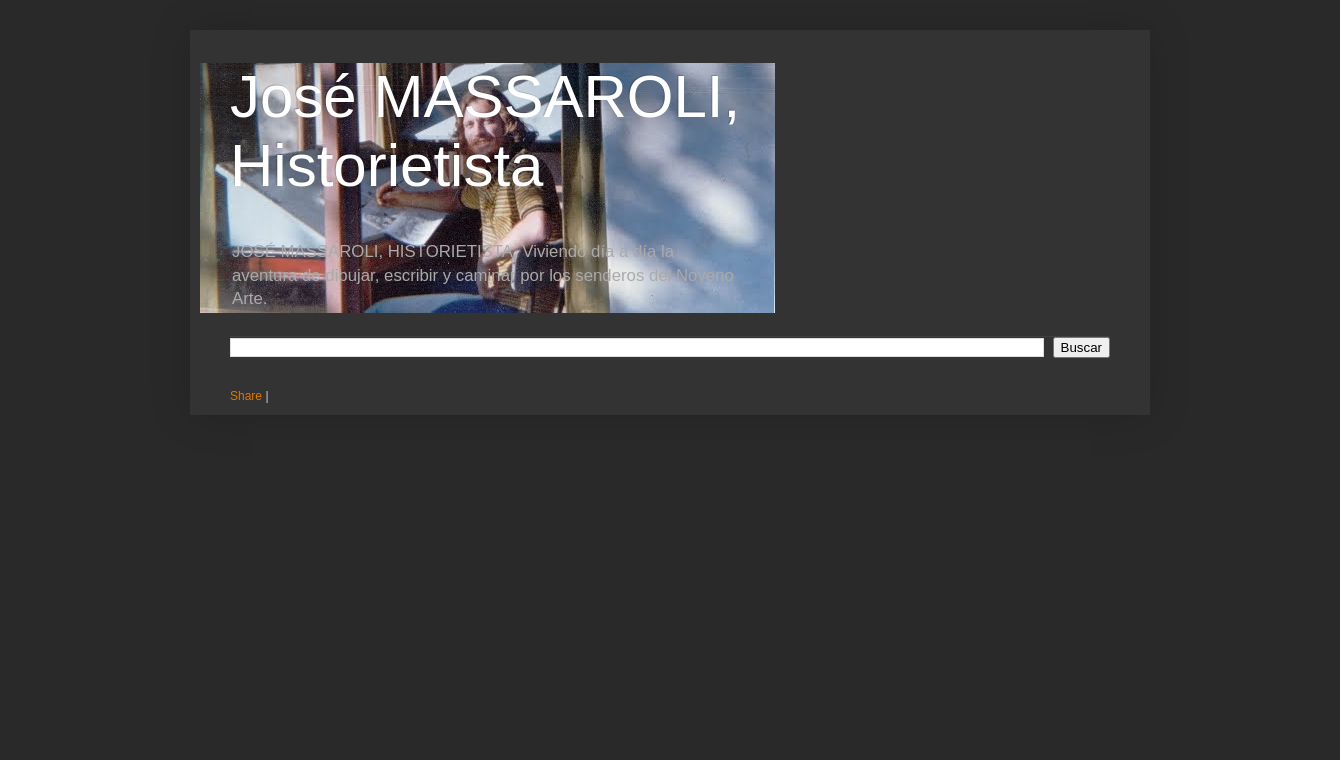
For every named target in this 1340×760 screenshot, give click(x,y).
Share (246, 396)
